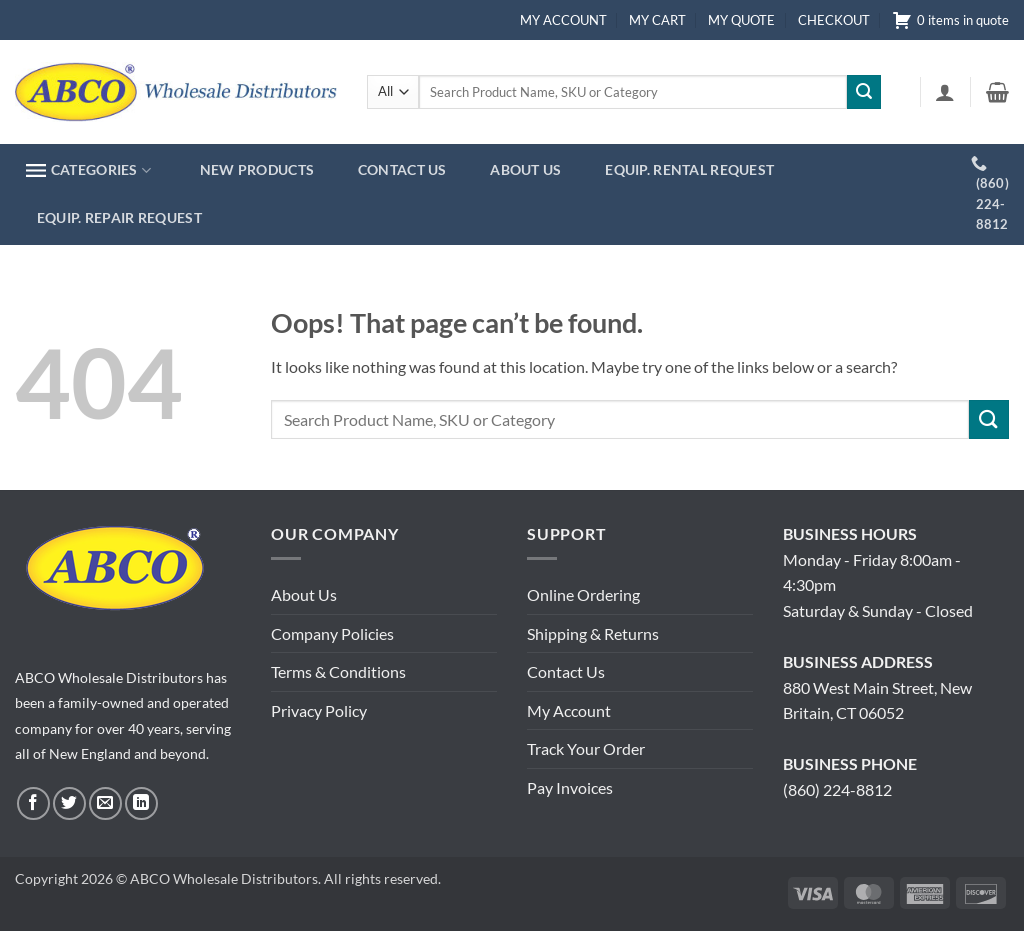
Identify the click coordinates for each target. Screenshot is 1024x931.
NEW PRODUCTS (257, 169)
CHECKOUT (834, 20)
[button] (945, 92)
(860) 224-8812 (837, 789)
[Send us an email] (105, 803)
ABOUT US (525, 169)
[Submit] (864, 92)
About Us (304, 594)
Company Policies (332, 633)
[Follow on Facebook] (33, 803)
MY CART (657, 20)
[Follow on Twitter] (69, 803)
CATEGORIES (88, 170)
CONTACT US (402, 169)
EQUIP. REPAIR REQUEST (119, 217)
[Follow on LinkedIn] (141, 803)
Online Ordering (583, 594)
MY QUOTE (741, 20)
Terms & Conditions (338, 671)
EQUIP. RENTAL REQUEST (689, 169)
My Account (569, 710)
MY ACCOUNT (563, 20)
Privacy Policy (319, 710)
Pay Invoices (570, 787)
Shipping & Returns (593, 633)
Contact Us (566, 671)
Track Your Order (586, 748)
